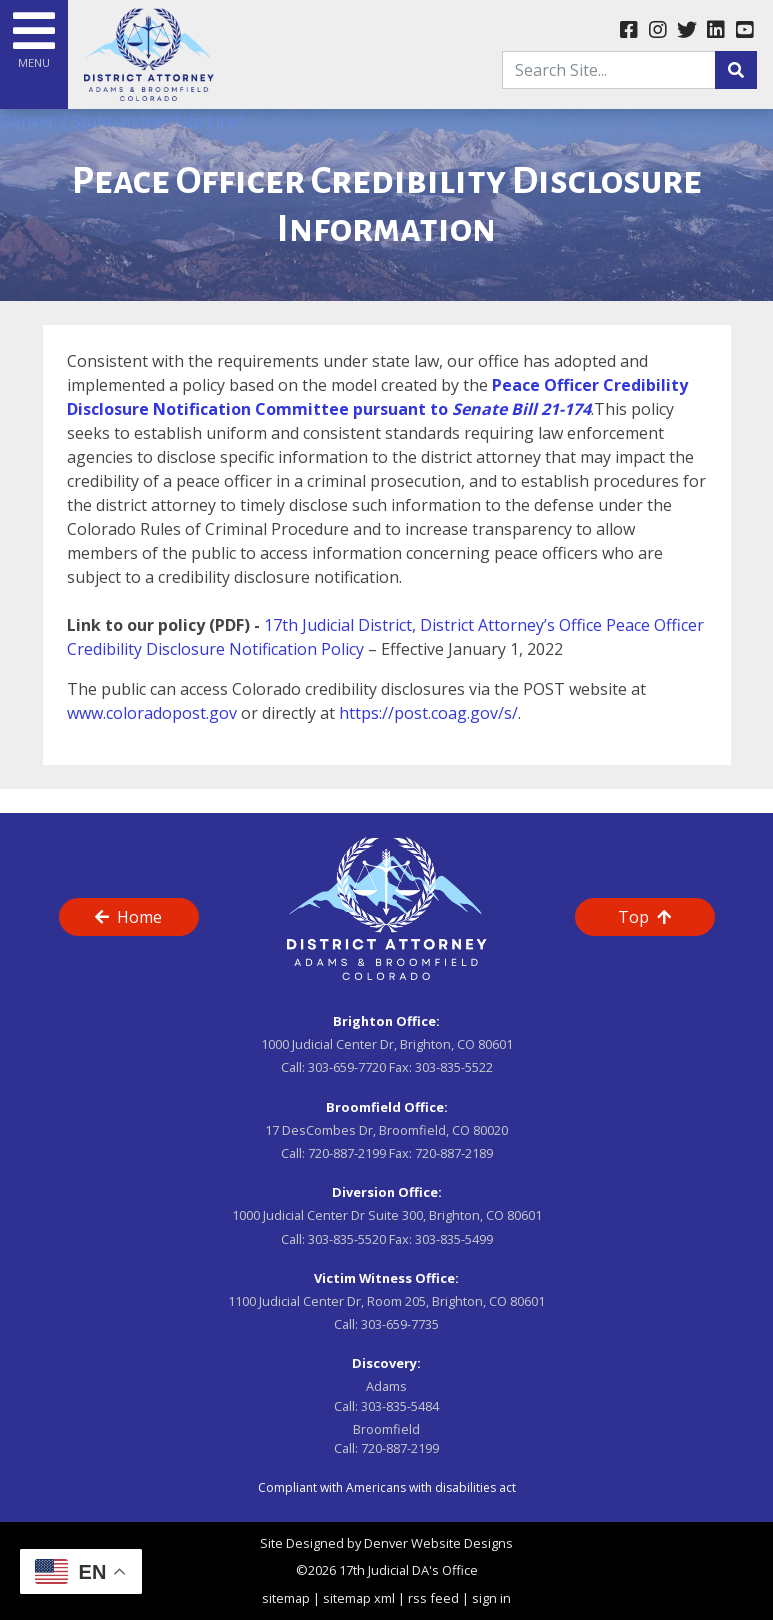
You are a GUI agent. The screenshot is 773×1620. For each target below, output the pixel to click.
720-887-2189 (454, 1153)
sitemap (286, 1598)
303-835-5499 (454, 1239)
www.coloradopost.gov (152, 713)
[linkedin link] (715, 31)
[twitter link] (686, 31)
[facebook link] (628, 31)
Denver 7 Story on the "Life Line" (122, 121)
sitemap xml (359, 1598)
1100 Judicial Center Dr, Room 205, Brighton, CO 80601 (386, 1301)
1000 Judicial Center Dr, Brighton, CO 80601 (387, 1044)
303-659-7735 (400, 1324)
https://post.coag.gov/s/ (428, 713)
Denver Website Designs (438, 1543)
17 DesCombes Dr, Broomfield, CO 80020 (386, 1130)
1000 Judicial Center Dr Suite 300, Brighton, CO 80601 (387, 1215)
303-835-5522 (454, 1067)
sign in (491, 1598)
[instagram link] (657, 31)
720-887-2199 (347, 1153)
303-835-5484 (400, 1406)
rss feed (433, 1598)
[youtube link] (744, 31)
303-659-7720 (347, 1067)
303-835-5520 (347, 1239)
